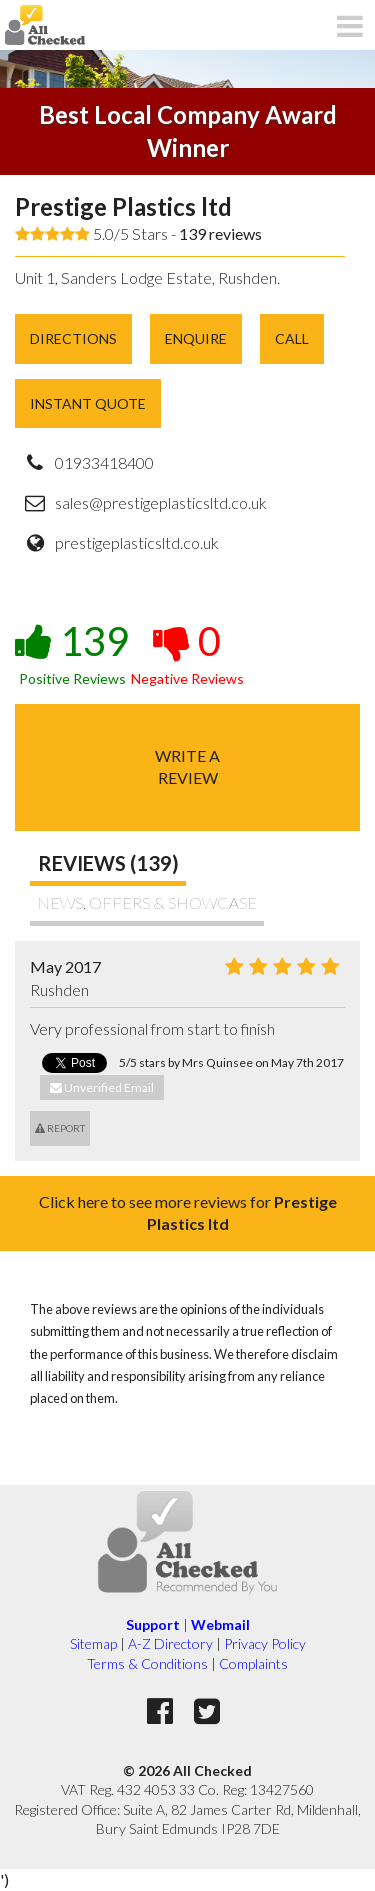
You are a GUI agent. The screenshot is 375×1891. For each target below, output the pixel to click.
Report (60, 1128)
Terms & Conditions (147, 1663)
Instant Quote (88, 403)
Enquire (196, 338)
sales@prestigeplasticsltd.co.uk (161, 502)
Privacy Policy (265, 1643)
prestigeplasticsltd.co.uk (137, 542)
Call (292, 338)
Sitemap (93, 1643)
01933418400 (104, 462)
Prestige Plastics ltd (123, 206)
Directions (73, 338)
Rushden (59, 989)
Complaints (253, 1663)
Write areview (187, 766)
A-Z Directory (170, 1643)
